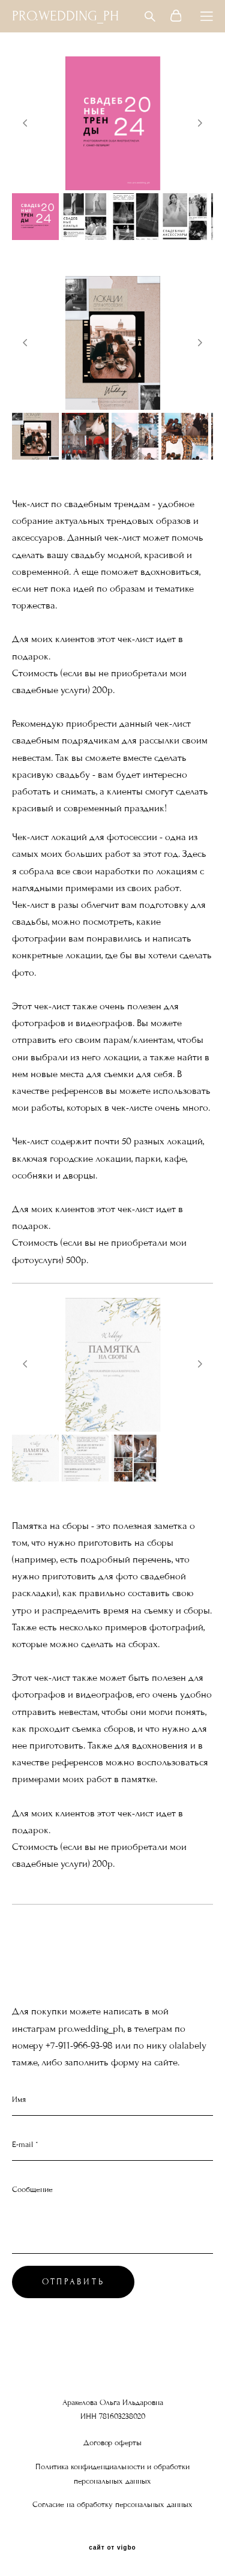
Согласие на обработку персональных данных (112, 2504)
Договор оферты (112, 2443)
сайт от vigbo (112, 2548)
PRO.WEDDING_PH (65, 16)
